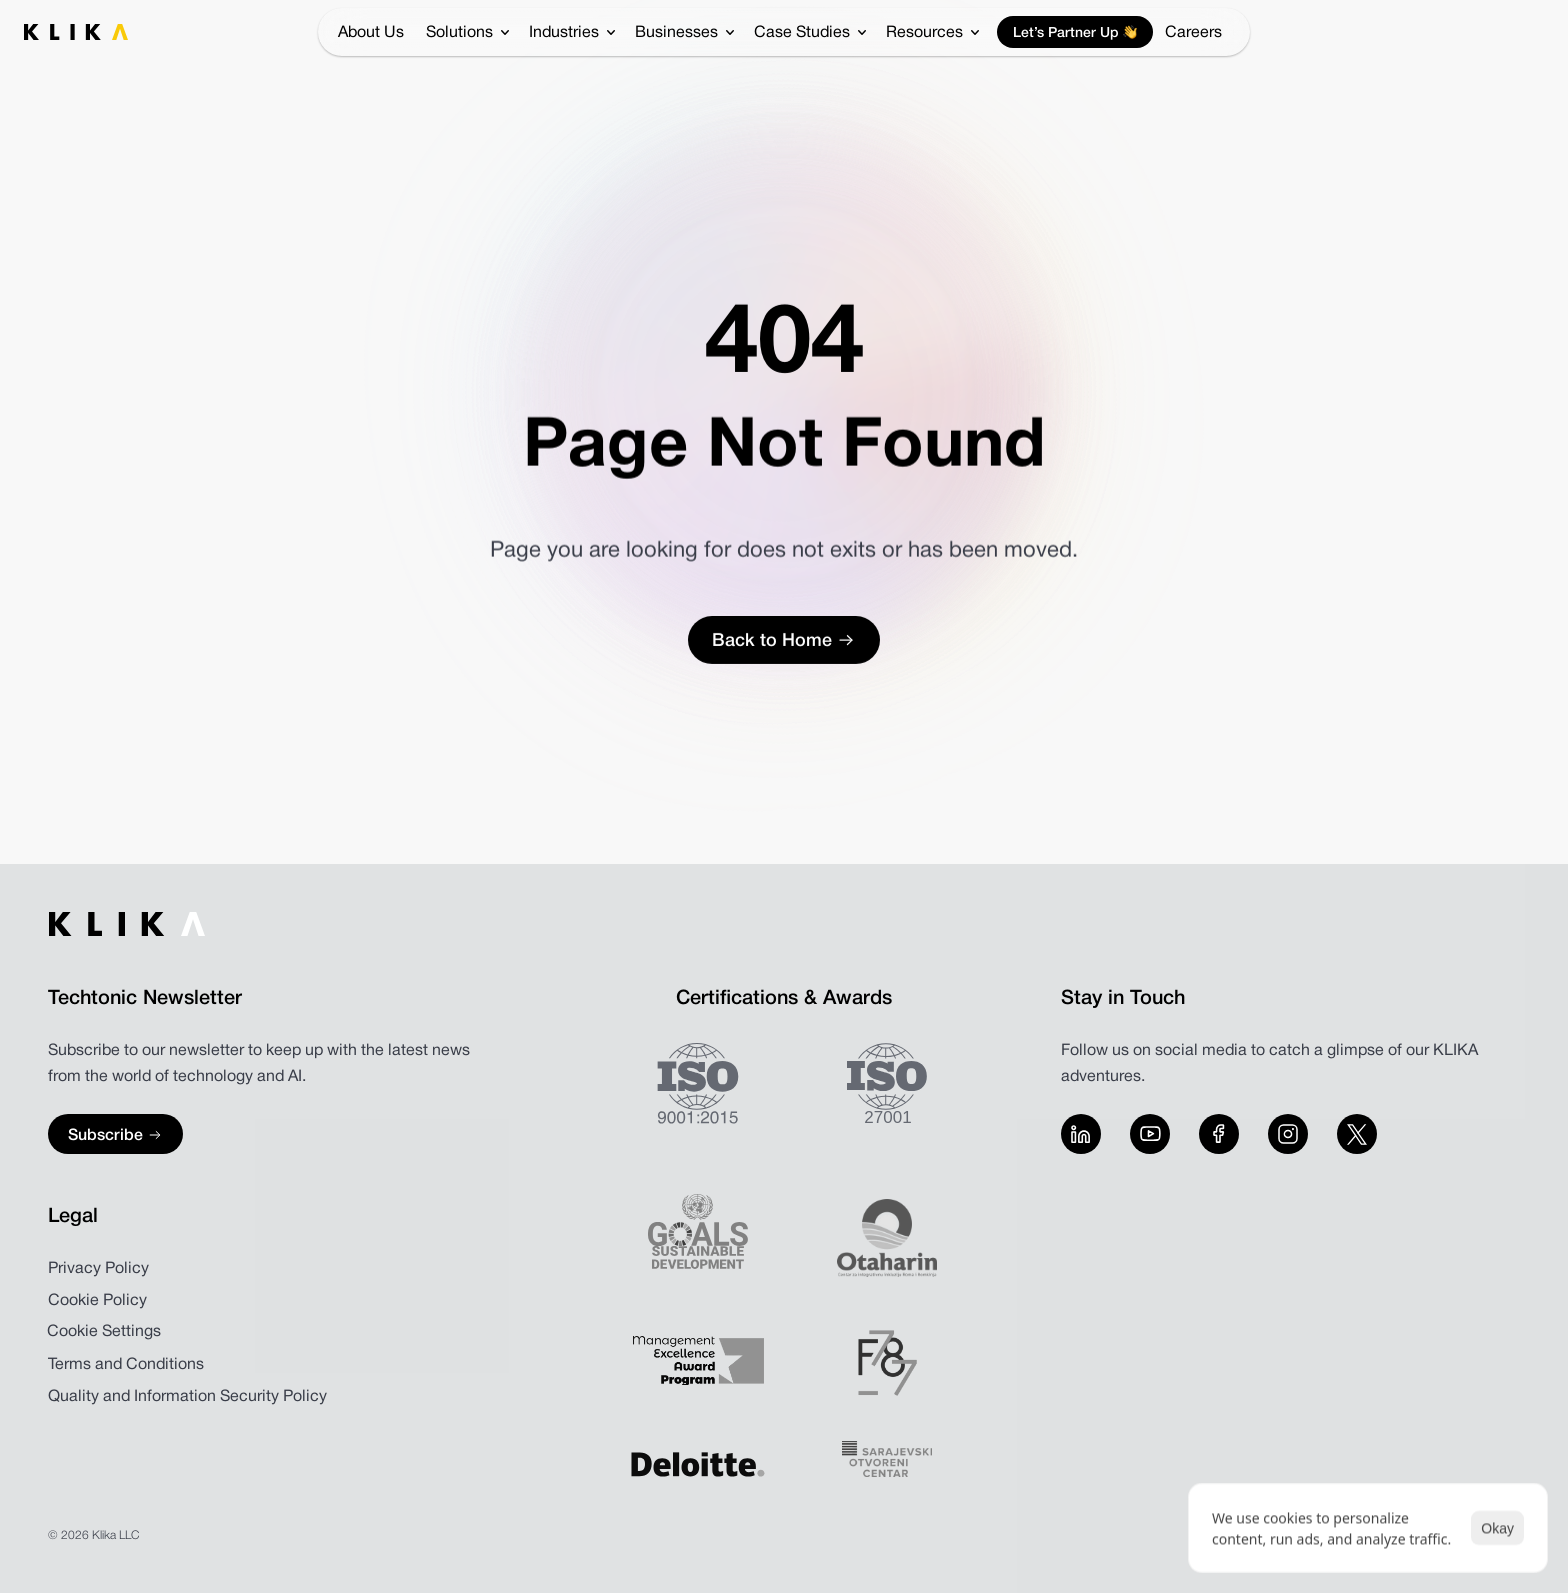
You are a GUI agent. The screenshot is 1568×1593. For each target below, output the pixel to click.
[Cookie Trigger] (104, 1332)
